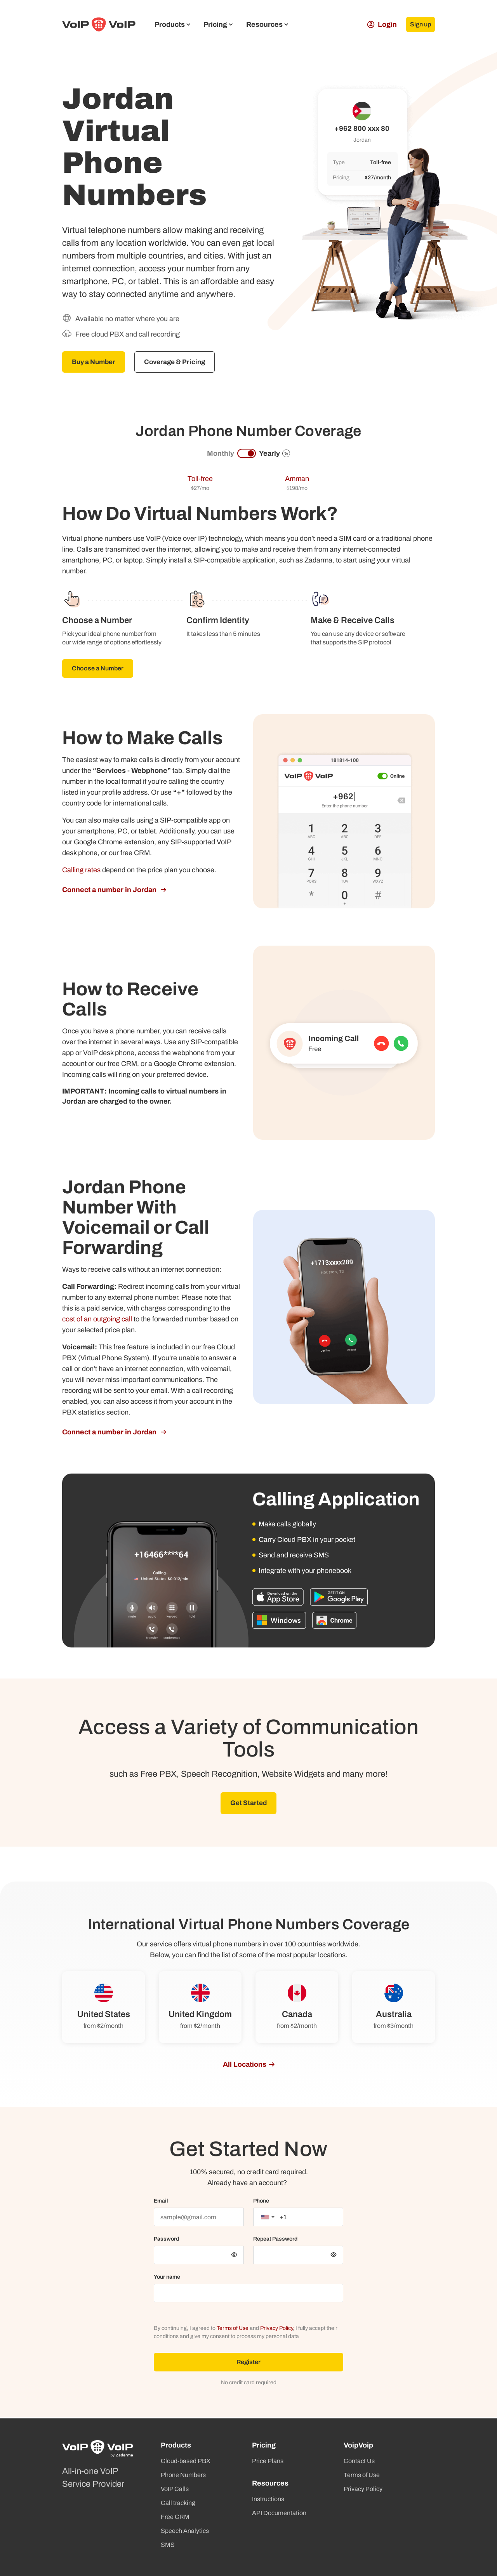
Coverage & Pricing (180, 362)
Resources (267, 24)
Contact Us (359, 2461)
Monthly (220, 454)
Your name (167, 2278)
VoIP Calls (175, 2489)
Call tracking (178, 2503)
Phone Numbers (183, 2475)
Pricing (218, 24)
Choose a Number (97, 669)
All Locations (244, 2065)
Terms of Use (232, 2329)
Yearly (274, 454)
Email (161, 2202)
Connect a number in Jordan (110, 890)
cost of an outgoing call (97, 1320)
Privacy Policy (276, 2329)
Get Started (248, 1804)
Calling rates (81, 871)
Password (166, 2240)
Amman (297, 479)
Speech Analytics (185, 2530)
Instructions (268, 2499)
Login (376, 24)
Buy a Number (95, 362)
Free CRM (175, 2517)
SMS (168, 2544)
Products (172, 24)
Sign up (417, 24)
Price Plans (267, 2461)
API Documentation (279, 2513)
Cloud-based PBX (185, 2461)
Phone (261, 2202)
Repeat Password (275, 2240)
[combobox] (267, 2218)
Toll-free (200, 479)
